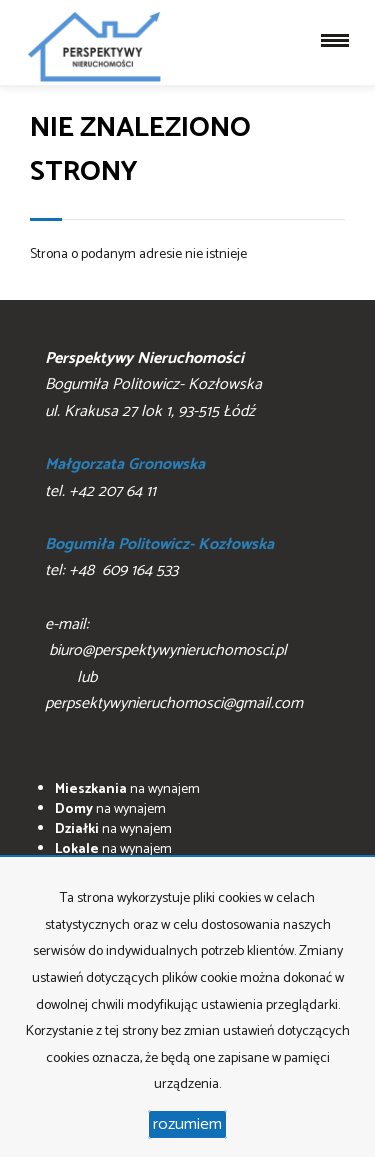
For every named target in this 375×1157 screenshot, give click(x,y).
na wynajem (127, 789)
